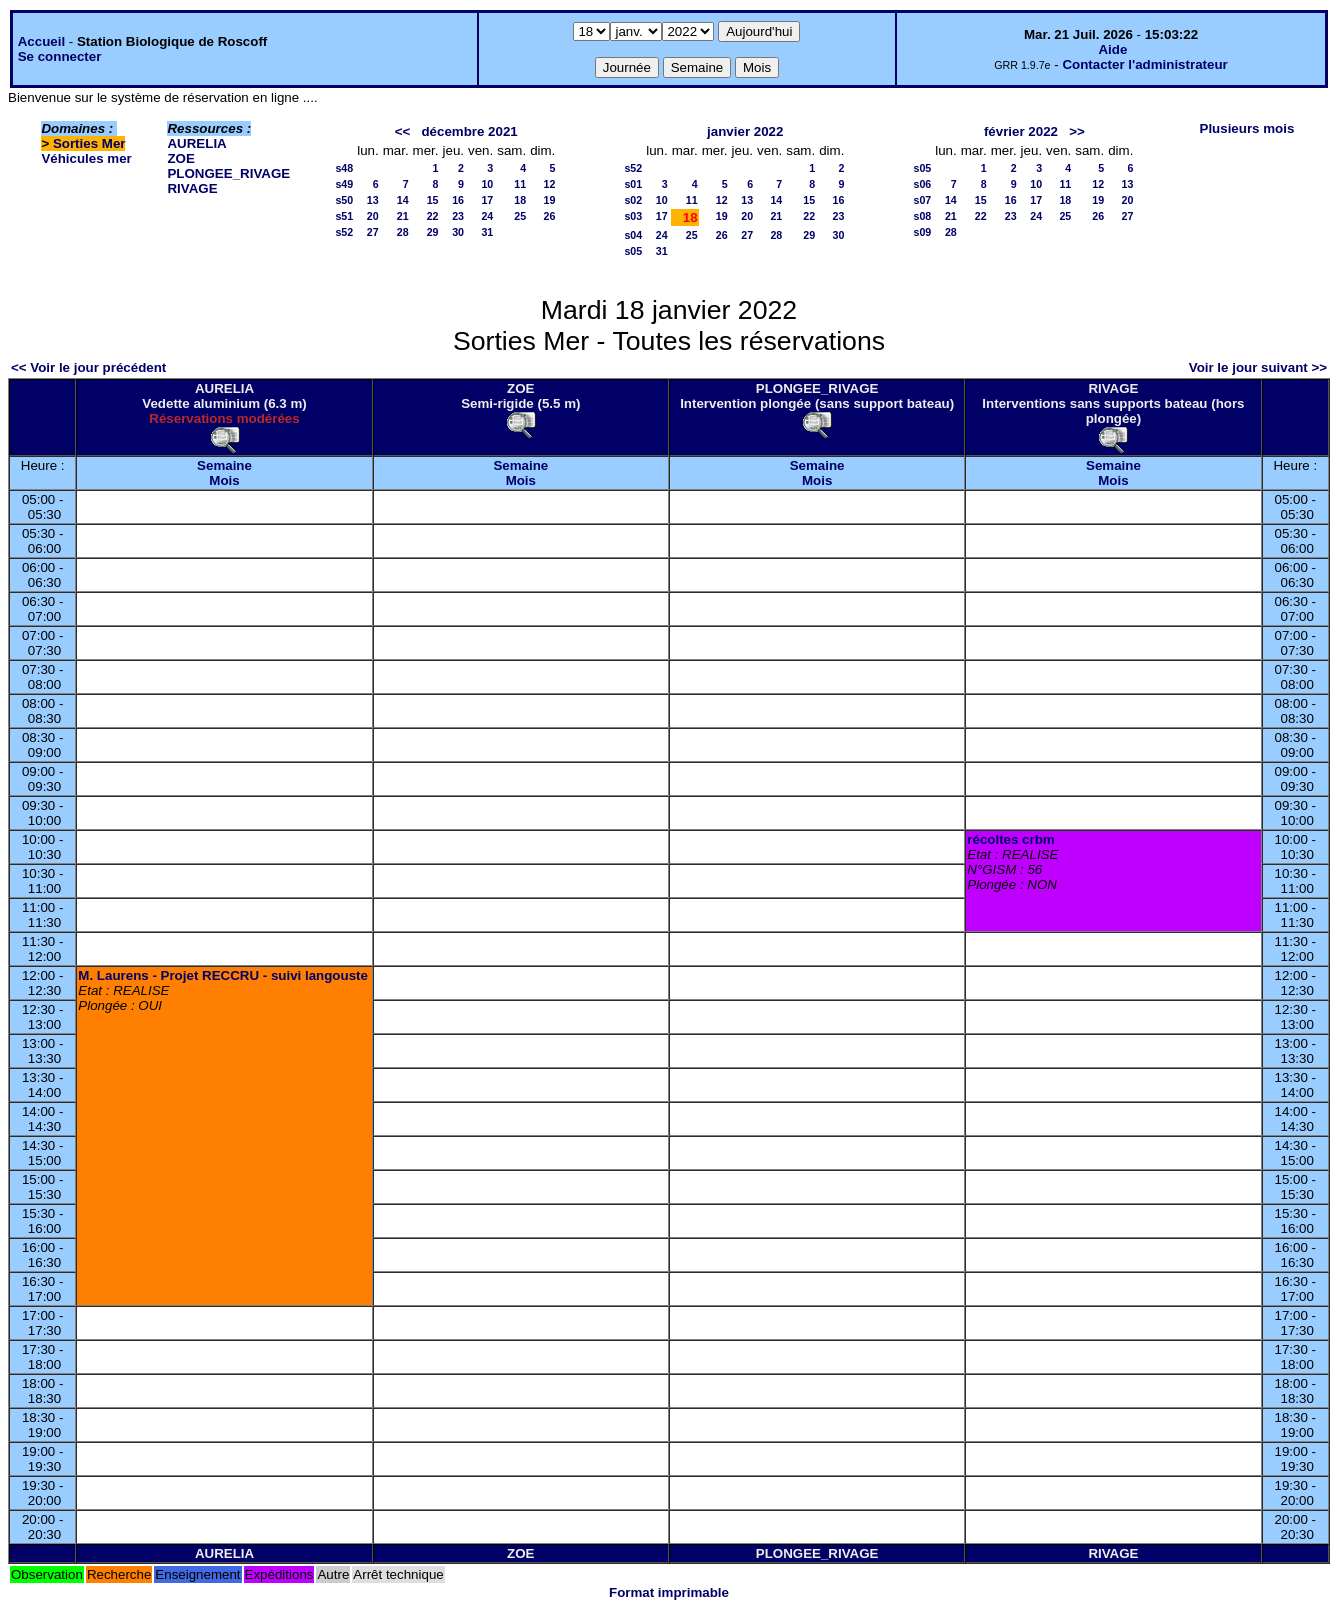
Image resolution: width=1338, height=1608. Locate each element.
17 (487, 200)
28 (403, 232)
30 (458, 232)
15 (433, 200)
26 (549, 216)
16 (458, 200)
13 (373, 200)
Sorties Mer (89, 143)
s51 (344, 216)
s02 (633, 200)
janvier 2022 (745, 131)
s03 (633, 216)
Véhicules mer (86, 158)
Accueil (41, 41)
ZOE (180, 158)
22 (433, 216)
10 (487, 184)
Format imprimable (669, 1592)
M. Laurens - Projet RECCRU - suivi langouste (223, 975)
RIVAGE (192, 188)
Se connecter (60, 56)
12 (549, 184)
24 (487, 216)
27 (373, 232)
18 (520, 200)
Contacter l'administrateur (1144, 64)
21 (403, 216)
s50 (344, 200)
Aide (1112, 49)
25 (520, 216)
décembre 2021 (469, 131)
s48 (344, 168)
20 (373, 216)
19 (549, 200)
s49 (344, 184)
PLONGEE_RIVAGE (228, 173)
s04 (633, 235)
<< (403, 131)
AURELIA (196, 143)
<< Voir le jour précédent (88, 367)
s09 (922, 232)
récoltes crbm (1010, 839)
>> (1077, 131)
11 (520, 184)
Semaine (224, 465)
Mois (224, 480)
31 (487, 232)
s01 (633, 184)
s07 (922, 200)
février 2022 (1021, 131)
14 (403, 200)
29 (433, 232)
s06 (922, 184)
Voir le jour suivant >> (1258, 367)
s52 (344, 232)
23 (458, 216)
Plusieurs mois (1247, 128)
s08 (922, 216)
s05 (633, 251)
